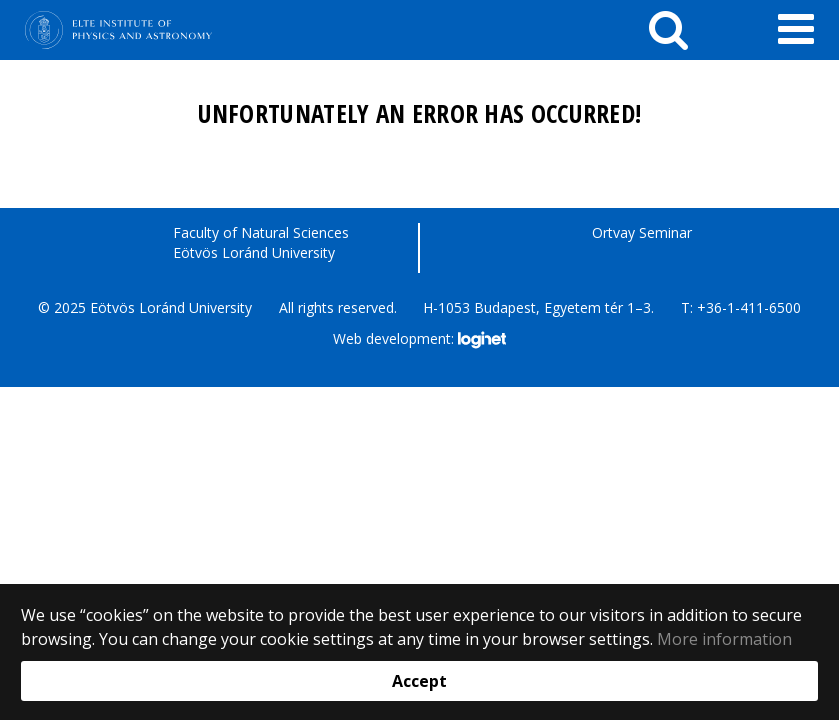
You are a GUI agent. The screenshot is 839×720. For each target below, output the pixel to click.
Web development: (419, 340)
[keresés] (668, 30)
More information (724, 639)
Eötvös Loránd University (254, 252)
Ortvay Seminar (642, 232)
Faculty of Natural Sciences (261, 232)
